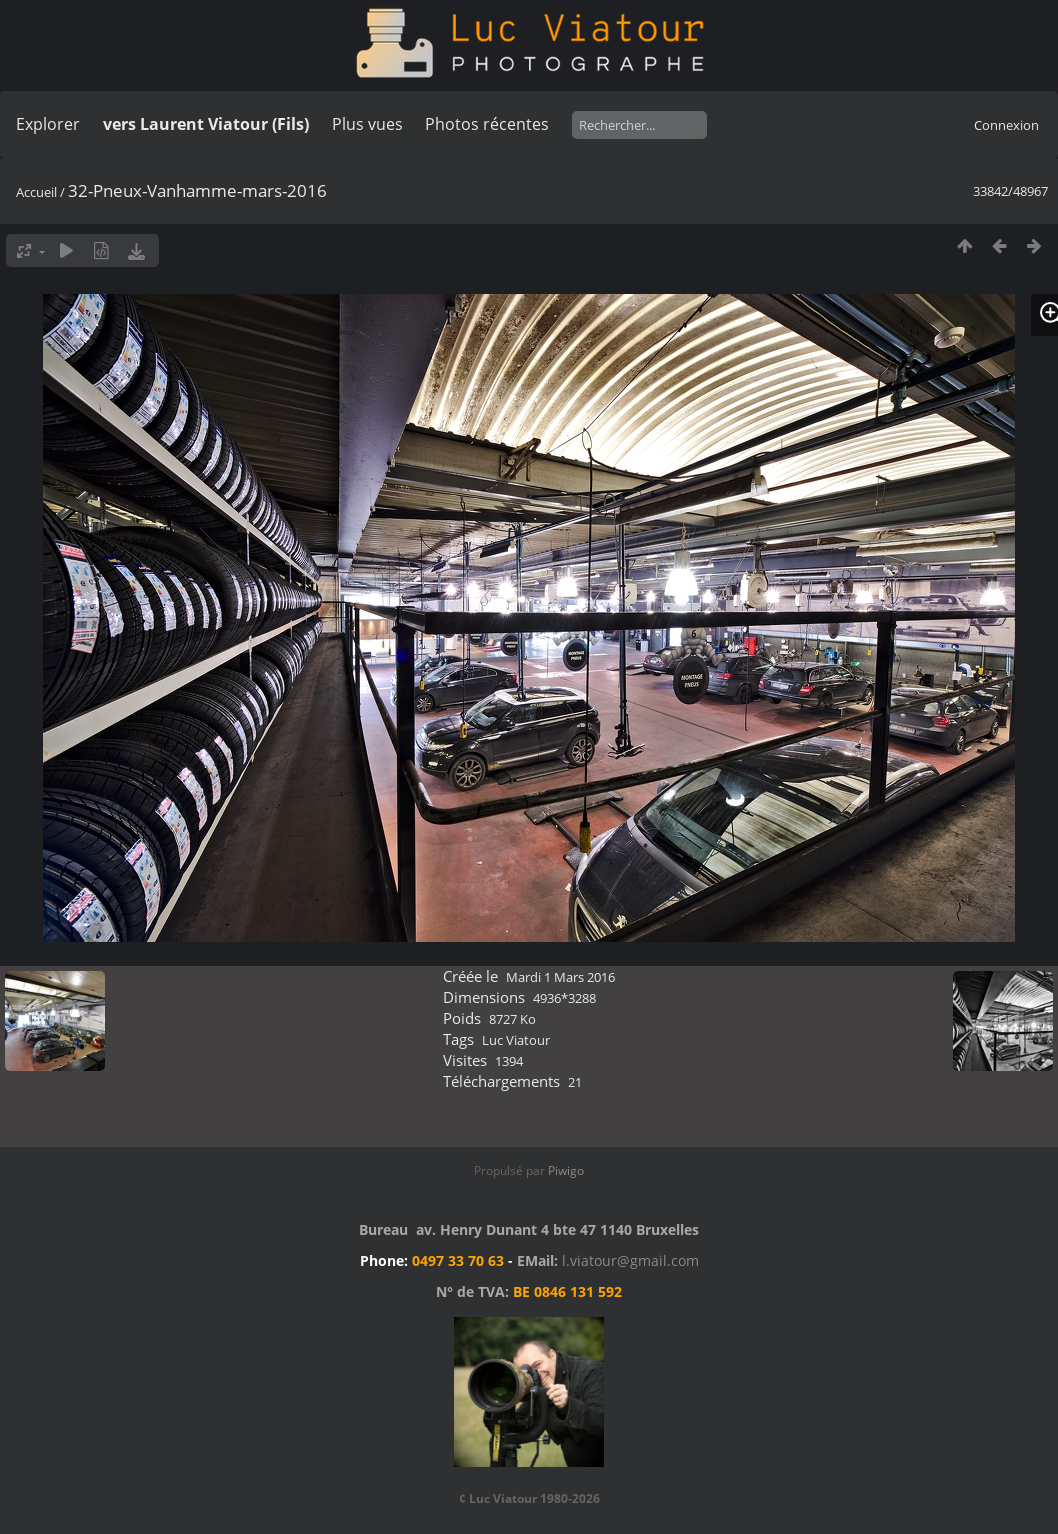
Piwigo (566, 1170)
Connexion (1006, 125)
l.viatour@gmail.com (630, 1260)
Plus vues (367, 124)
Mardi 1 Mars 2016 (560, 977)
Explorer (48, 124)
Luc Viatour (516, 1040)
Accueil (36, 192)
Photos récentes (487, 124)
